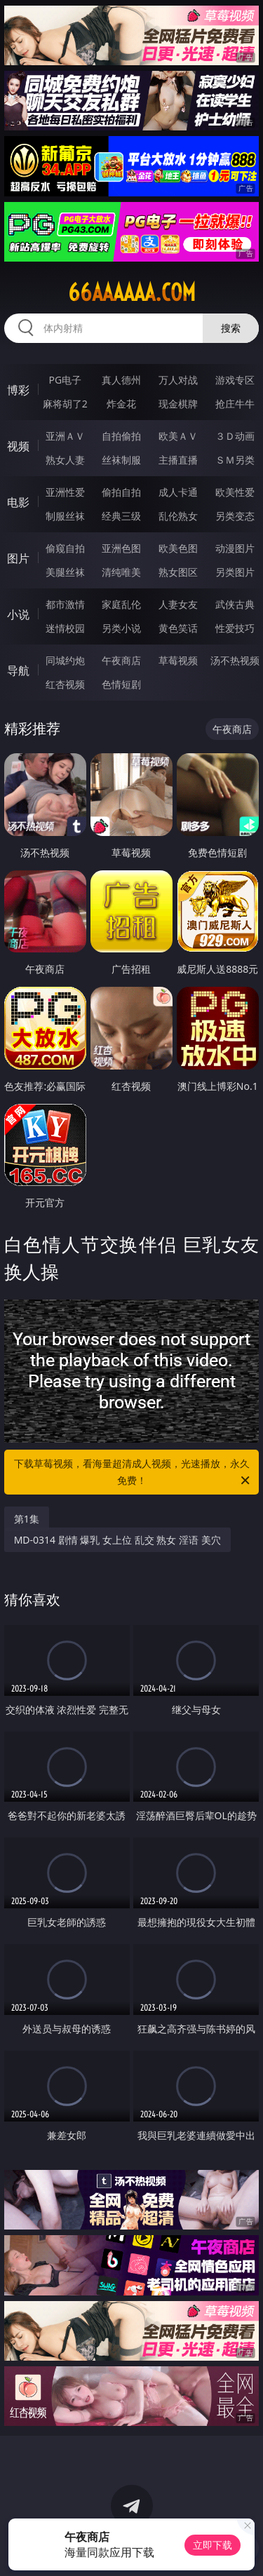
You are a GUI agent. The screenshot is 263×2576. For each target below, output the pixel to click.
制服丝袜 (65, 515)
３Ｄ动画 (235, 436)
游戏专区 (235, 379)
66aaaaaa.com (132, 292)
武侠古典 (235, 604)
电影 (18, 502)
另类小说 (121, 628)
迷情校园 (65, 628)
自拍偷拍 (121, 436)
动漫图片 (235, 548)
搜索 (231, 328)
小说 (18, 614)
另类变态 (235, 515)
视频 (18, 446)
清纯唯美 (121, 572)
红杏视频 (65, 684)
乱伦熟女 (178, 515)
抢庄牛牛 (235, 403)
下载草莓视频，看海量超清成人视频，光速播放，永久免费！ (133, 1473)
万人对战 (178, 379)
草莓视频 (178, 660)
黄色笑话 (178, 628)
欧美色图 (178, 548)
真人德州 (121, 379)
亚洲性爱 (65, 492)
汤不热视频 (234, 660)
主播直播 (178, 459)
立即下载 (212, 2544)
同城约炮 (65, 660)
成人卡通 (178, 492)
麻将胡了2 (65, 403)
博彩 (18, 390)
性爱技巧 (235, 628)
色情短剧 (121, 684)
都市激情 (65, 604)
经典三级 (121, 515)
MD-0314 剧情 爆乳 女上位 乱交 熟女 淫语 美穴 (117, 1539)
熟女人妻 (65, 459)
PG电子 (64, 379)
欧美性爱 (235, 492)
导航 (18, 670)
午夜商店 (121, 660)
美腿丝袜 (65, 572)
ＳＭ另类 (235, 459)
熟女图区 (178, 572)
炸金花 (121, 403)
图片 (18, 558)
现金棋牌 (178, 403)
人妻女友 (178, 604)
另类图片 (235, 572)
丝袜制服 (121, 459)
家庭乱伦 (121, 604)
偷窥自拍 (65, 548)
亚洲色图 (121, 548)
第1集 (26, 1518)
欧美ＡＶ (178, 436)
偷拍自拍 (121, 492)
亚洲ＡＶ (65, 436)
